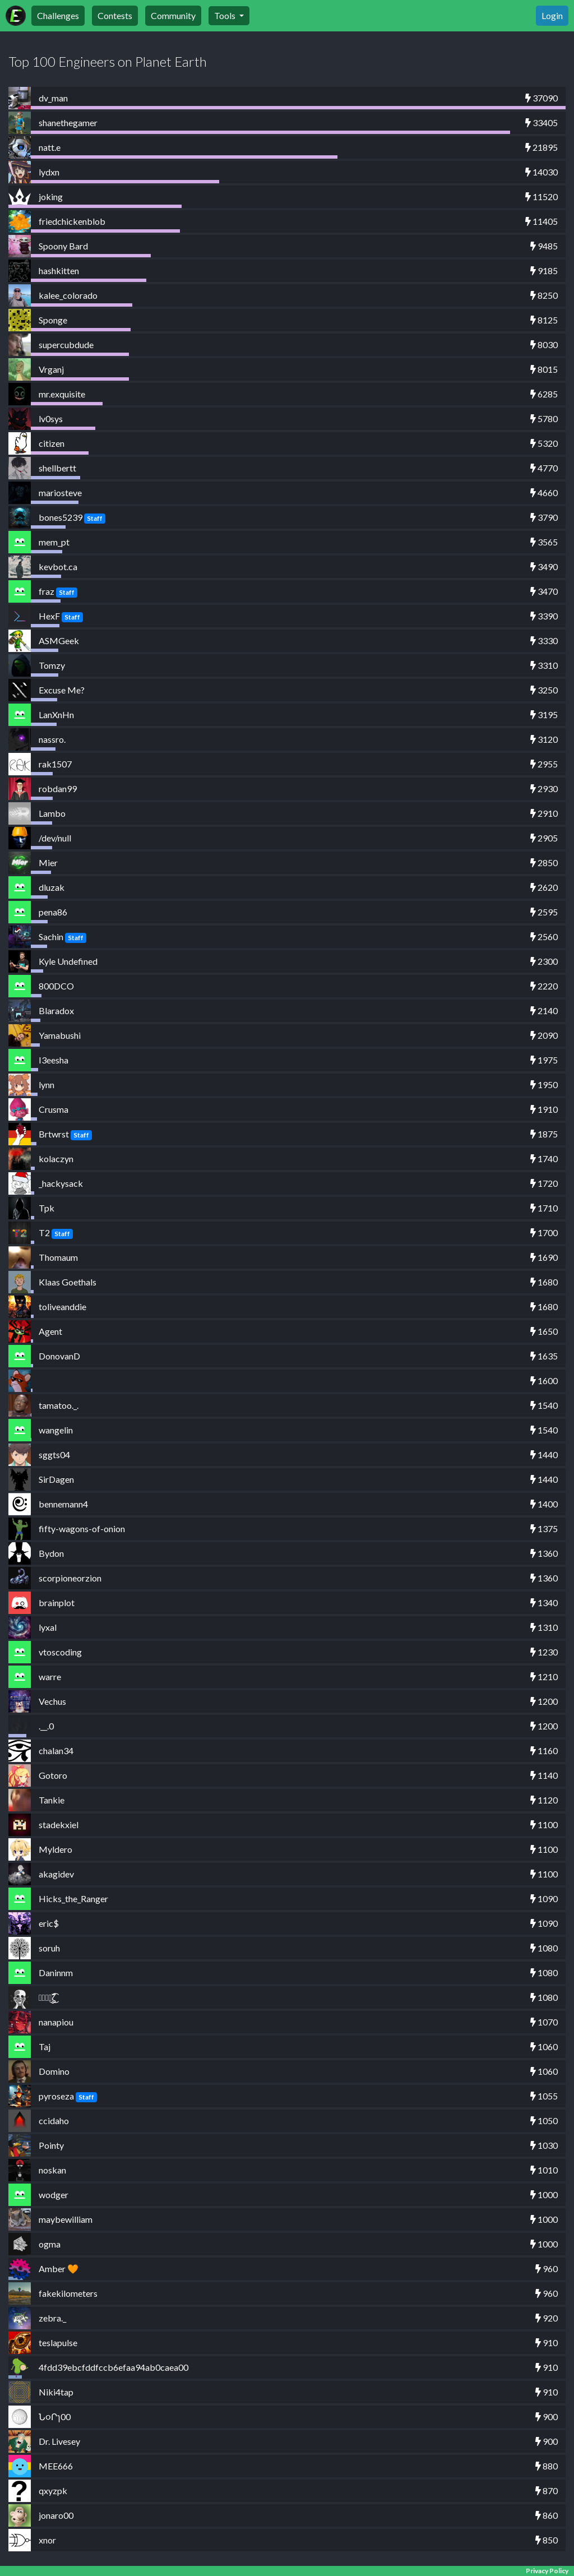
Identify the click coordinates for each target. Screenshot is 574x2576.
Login (552, 15)
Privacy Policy (547, 2570)
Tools (225, 15)
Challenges (58, 15)
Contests (115, 15)
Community (173, 15)
